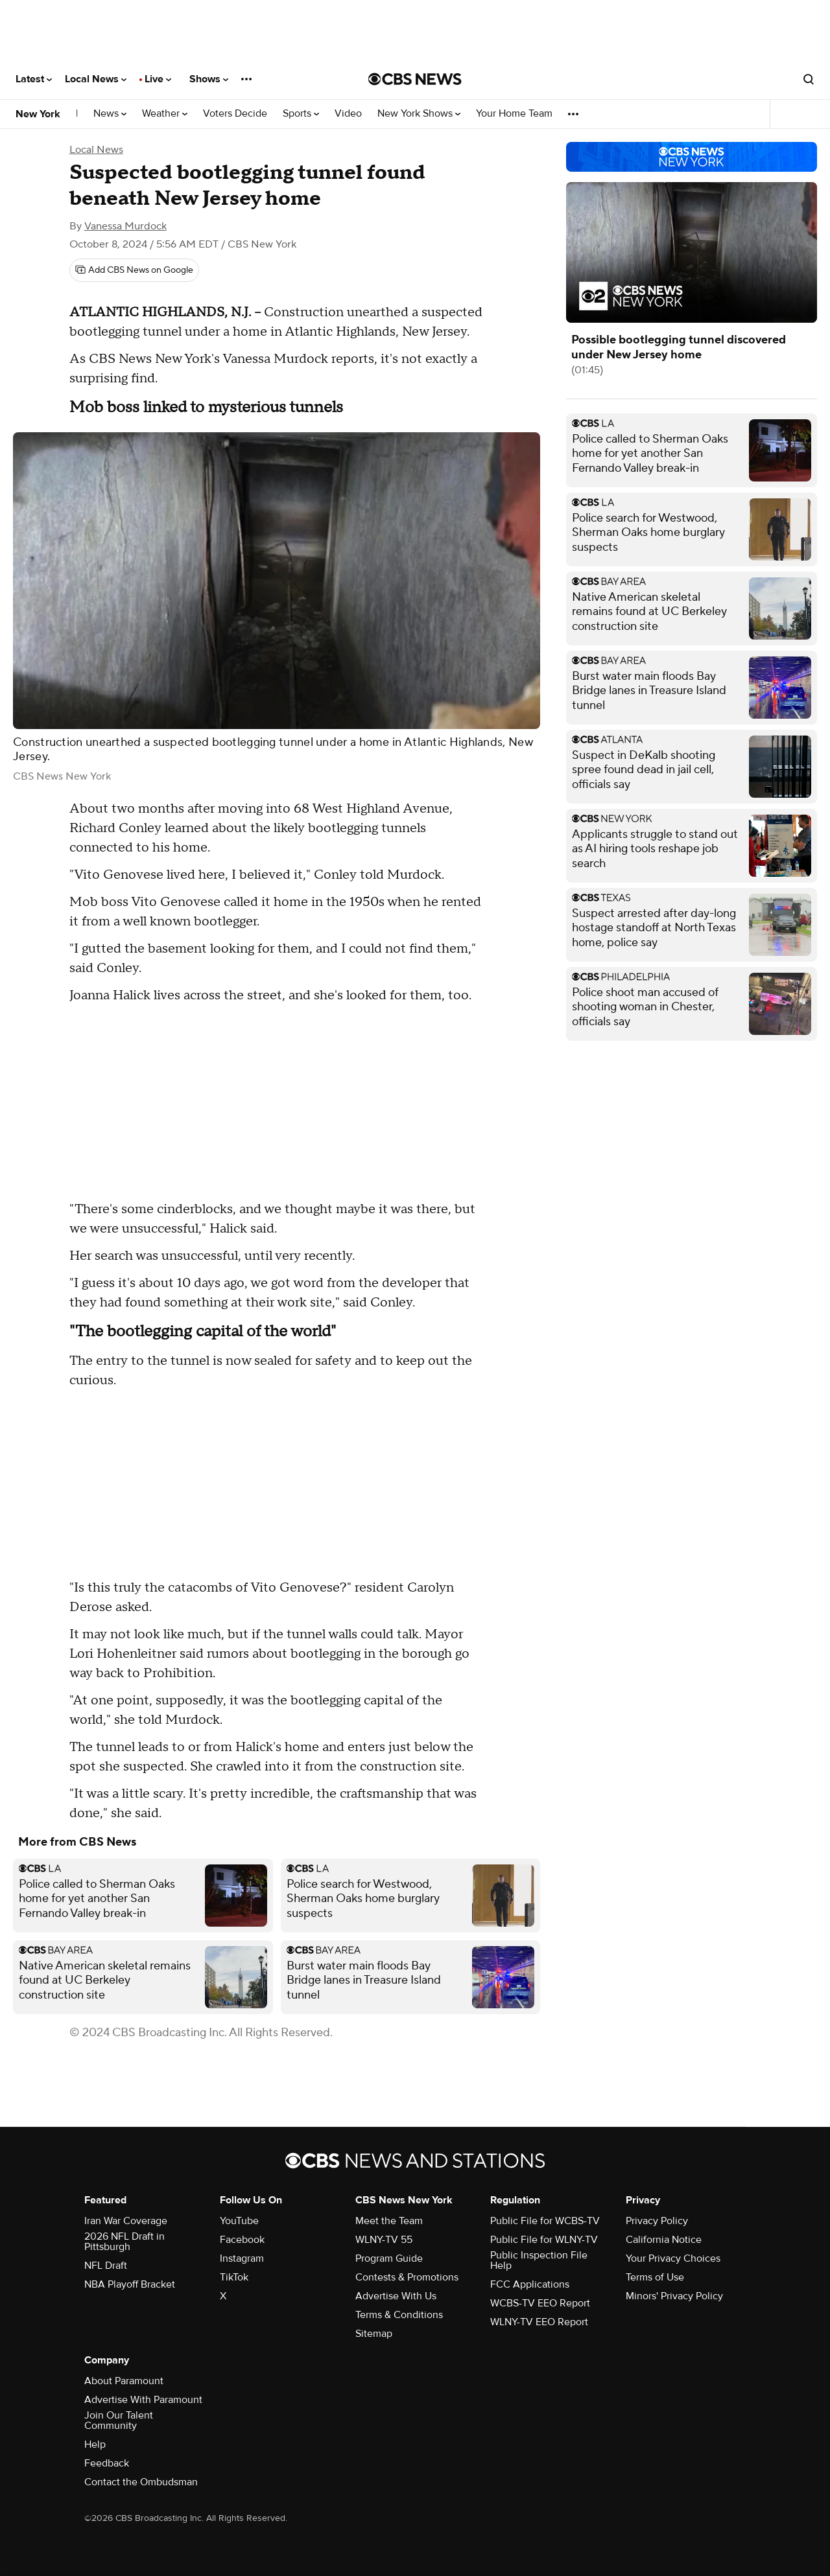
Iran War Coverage (125, 2221)
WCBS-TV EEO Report (540, 2303)
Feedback (106, 2463)
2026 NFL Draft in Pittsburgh (124, 2241)
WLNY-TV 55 (383, 2239)
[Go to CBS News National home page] (415, 79)
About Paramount (123, 2381)
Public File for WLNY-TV (544, 2239)
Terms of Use (655, 2277)
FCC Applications (529, 2284)
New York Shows (418, 114)
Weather (164, 114)
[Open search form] (808, 79)
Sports (301, 114)
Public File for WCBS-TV (545, 2221)
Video (348, 114)
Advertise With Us (395, 2296)
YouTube (239, 2221)
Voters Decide (235, 114)
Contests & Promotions (406, 2277)
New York (38, 114)
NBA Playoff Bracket (129, 2284)
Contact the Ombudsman (141, 2482)
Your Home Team (514, 114)
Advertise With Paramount (143, 2400)
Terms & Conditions (399, 2315)
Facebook (242, 2239)
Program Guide (389, 2258)
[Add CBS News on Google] (134, 270)
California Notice (664, 2239)
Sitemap (373, 2333)
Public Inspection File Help (538, 2260)
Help (95, 2444)
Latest (34, 79)
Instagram (242, 2258)
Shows (208, 79)
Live (158, 79)
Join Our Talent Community (118, 2420)
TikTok (234, 2277)
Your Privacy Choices (673, 2258)
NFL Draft (105, 2265)
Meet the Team (389, 2221)
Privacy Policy (657, 2221)
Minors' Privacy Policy (674, 2296)
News (109, 114)
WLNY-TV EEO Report (539, 2322)
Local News (95, 79)
